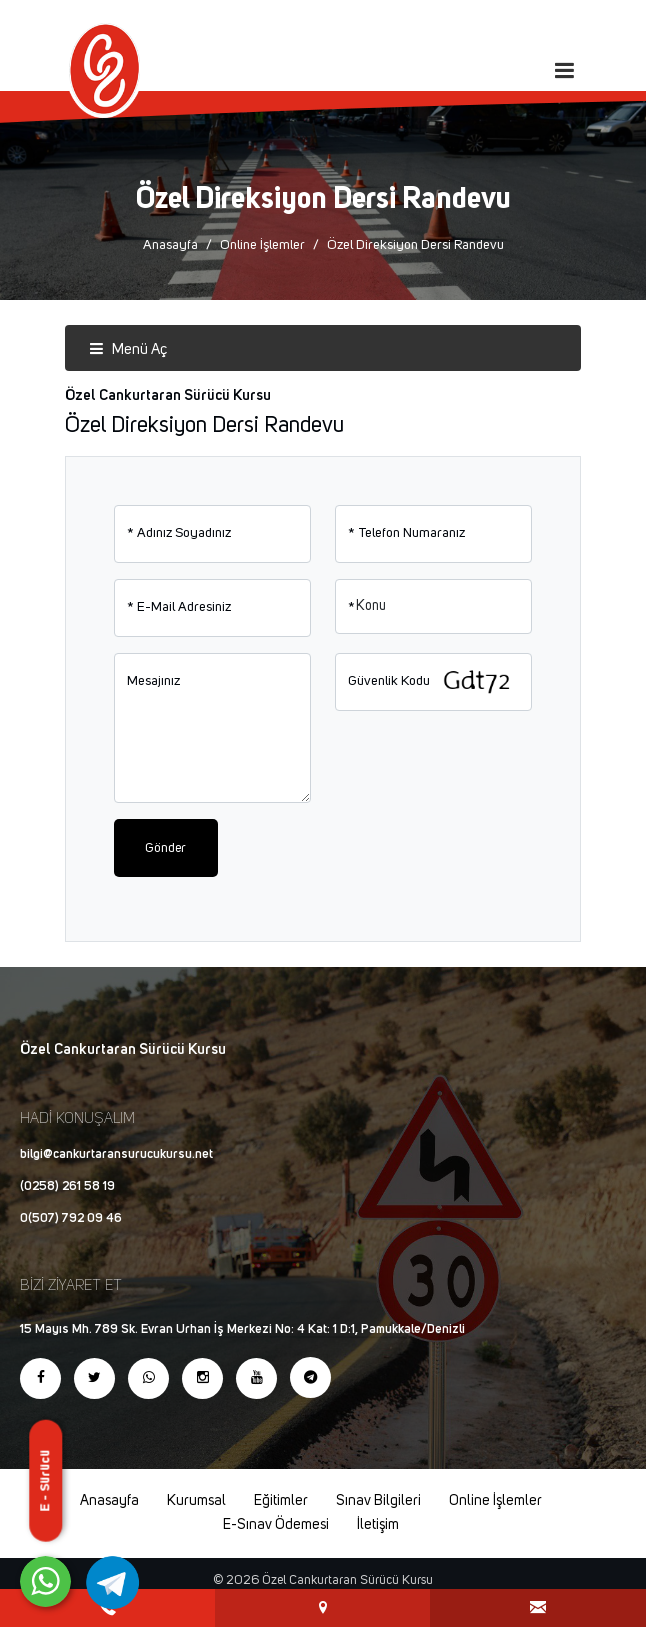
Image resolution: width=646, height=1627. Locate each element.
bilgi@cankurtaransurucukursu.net (116, 1154)
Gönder (165, 848)
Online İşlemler (262, 245)
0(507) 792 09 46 (71, 1218)
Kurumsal (196, 1501)
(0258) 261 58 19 (67, 1186)
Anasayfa (170, 245)
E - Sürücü (45, 1480)
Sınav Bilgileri (378, 1501)
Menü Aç (128, 349)
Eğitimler (281, 1501)
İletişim (378, 1525)
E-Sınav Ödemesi (276, 1525)
